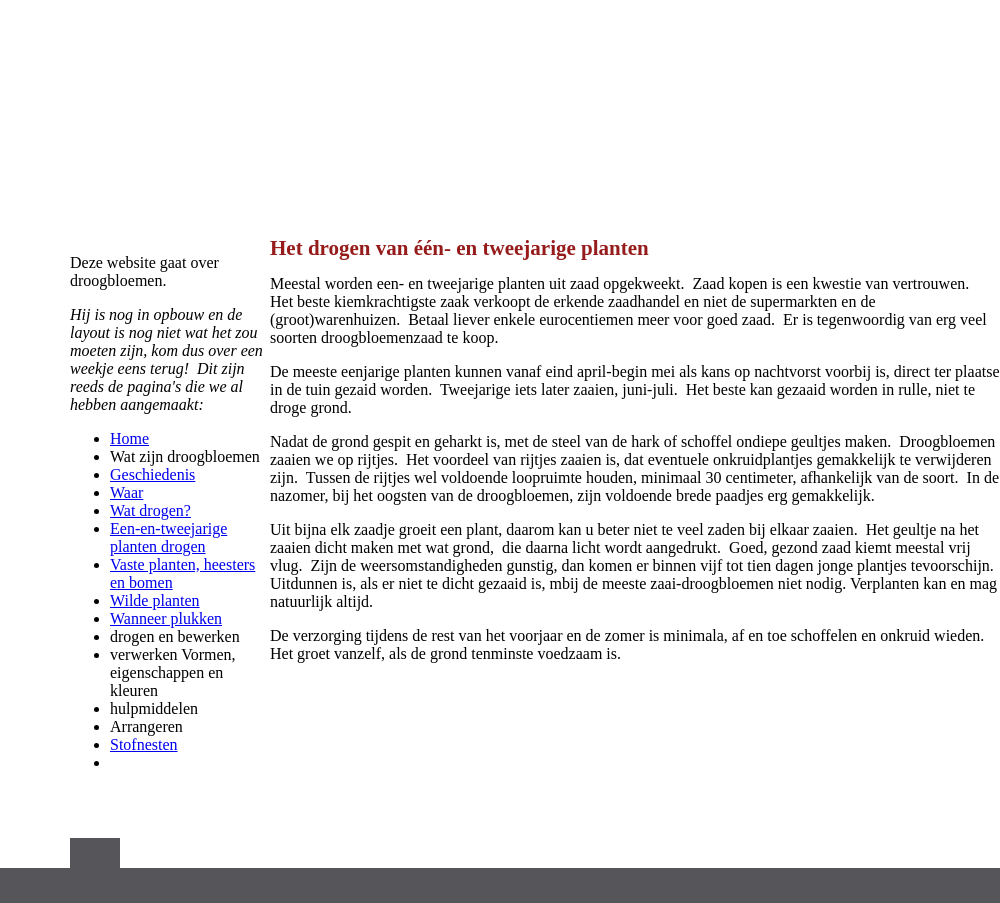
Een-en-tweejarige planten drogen (168, 537)
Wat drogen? (150, 510)
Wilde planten (155, 600)
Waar (126, 492)
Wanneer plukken (166, 618)
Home (129, 438)
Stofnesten (144, 744)
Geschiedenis (152, 474)
